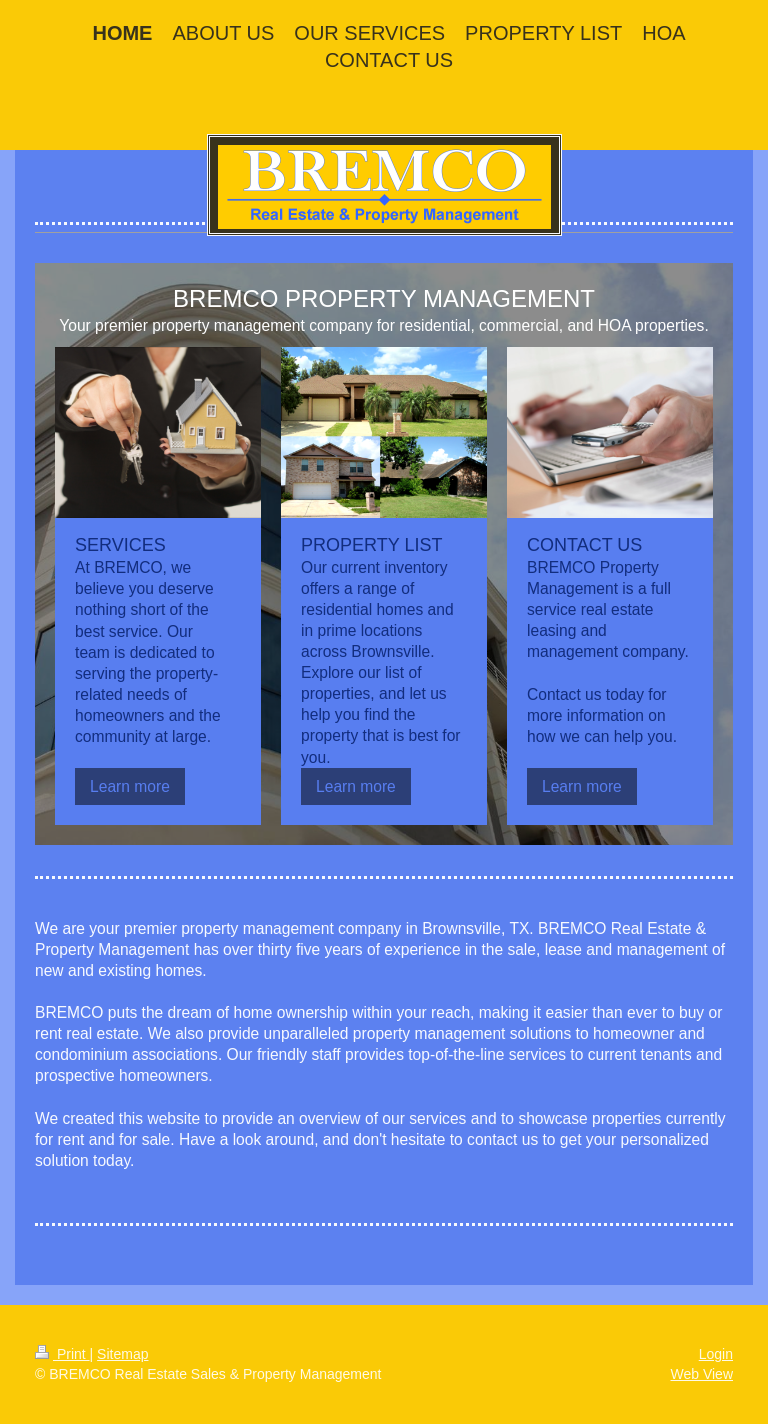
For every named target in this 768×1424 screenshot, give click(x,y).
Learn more (130, 786)
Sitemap (122, 1354)
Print (62, 1354)
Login (716, 1354)
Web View (701, 1374)
